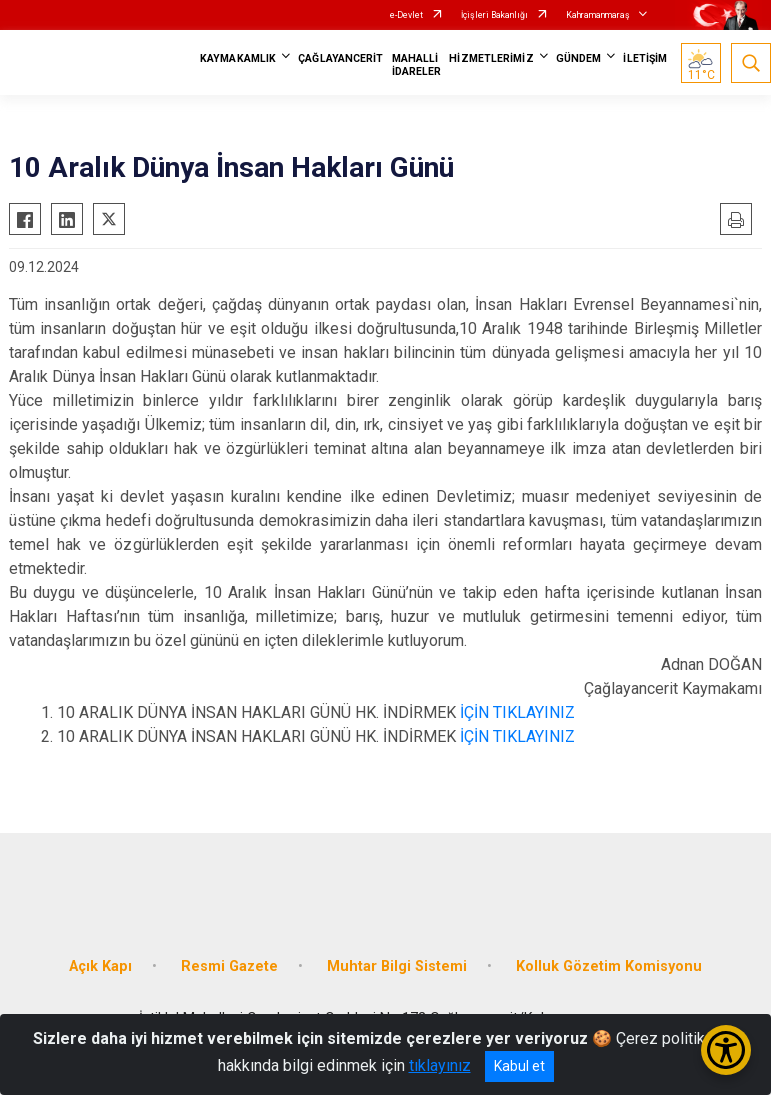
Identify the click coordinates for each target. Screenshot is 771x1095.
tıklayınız (440, 1065)
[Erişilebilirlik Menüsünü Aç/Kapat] (726, 1050)
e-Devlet (406, 15)
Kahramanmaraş (598, 15)
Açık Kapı (100, 966)
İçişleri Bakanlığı (494, 15)
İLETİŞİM (645, 58)
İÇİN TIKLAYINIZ (515, 712)
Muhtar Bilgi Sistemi (397, 966)
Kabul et (519, 1066)
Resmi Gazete (229, 966)
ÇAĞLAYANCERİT (340, 58)
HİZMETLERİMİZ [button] (491, 58)
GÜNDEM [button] (579, 58)
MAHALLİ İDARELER (417, 65)
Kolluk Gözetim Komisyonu (609, 966)
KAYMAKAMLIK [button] (238, 58)
